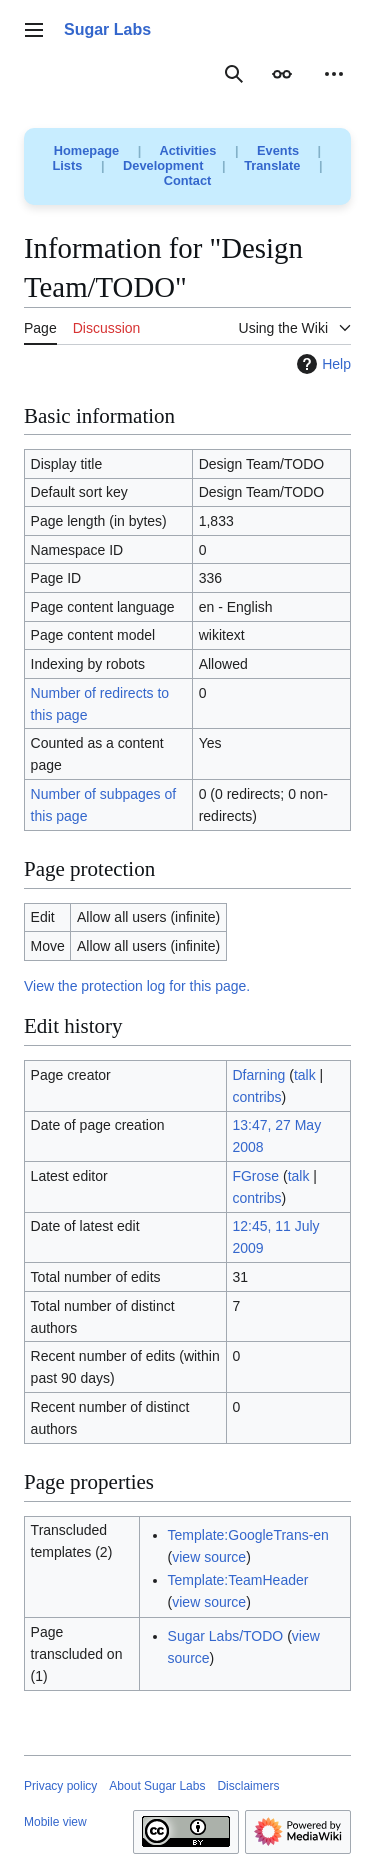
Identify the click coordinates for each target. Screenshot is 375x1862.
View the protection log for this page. (137, 986)
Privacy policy (60, 1786)
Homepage (86, 150)
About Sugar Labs (157, 1786)
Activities (187, 150)
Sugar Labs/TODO (226, 1636)
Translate (272, 165)
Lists (68, 165)
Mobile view (55, 1822)
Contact (188, 180)
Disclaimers (248, 1786)
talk (305, 1075)
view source (209, 1557)
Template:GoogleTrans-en (248, 1535)
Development (163, 165)
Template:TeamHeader (238, 1580)
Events (278, 150)
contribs (256, 1097)
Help (321, 364)
